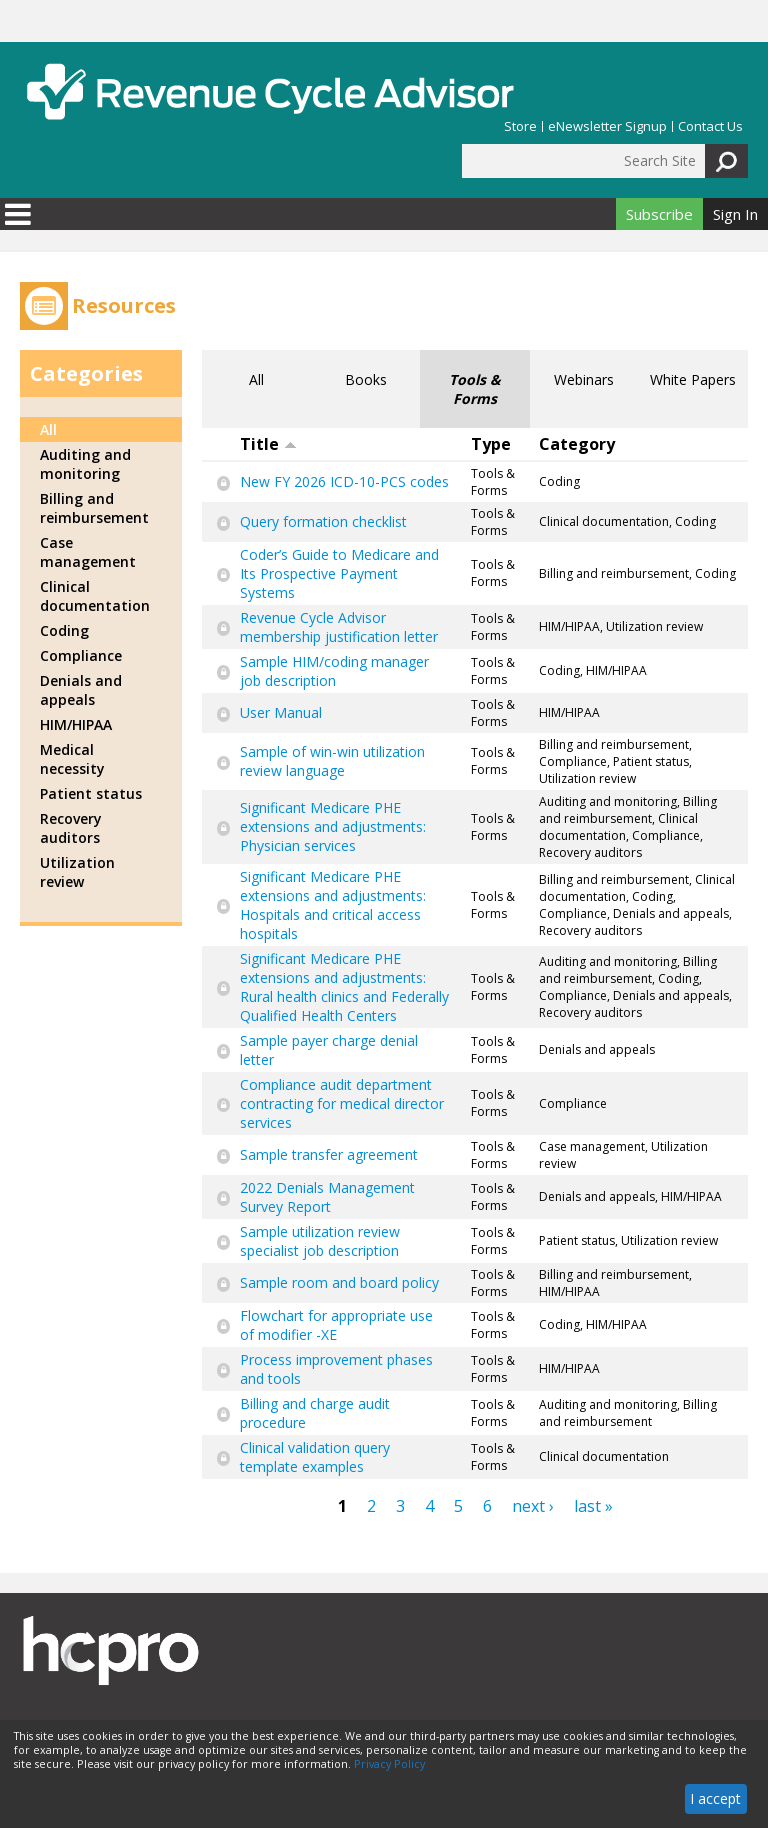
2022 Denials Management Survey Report (327, 1197)
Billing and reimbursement (94, 508)
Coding (64, 630)
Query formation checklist (323, 521)
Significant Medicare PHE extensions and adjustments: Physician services (333, 826)
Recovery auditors (71, 828)
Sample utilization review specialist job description (320, 1241)
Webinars (584, 379)
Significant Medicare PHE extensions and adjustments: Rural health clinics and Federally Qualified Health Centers (344, 987)
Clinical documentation (95, 596)
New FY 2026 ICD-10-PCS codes (344, 481)
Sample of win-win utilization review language (332, 761)
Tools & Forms (475, 389)
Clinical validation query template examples (315, 1457)
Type (491, 444)
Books (366, 379)
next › (533, 1506)
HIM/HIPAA (76, 724)
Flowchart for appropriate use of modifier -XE (336, 1325)
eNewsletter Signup (607, 126)
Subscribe (659, 214)
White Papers (693, 379)
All (256, 379)
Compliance (81, 655)
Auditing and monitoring (85, 464)
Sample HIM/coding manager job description (334, 671)
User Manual (281, 712)
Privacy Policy (389, 1764)
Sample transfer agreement (329, 1154)
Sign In (735, 214)
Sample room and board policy (339, 1282)
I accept (715, 1798)
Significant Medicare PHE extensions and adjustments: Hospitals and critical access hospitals (333, 905)
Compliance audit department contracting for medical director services (342, 1103)
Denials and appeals (81, 690)
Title (268, 444)
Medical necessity (72, 759)
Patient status (91, 793)
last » (593, 1506)
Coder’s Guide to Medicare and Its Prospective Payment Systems (339, 573)
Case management (88, 552)
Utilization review (77, 872)
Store (520, 126)
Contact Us (710, 126)
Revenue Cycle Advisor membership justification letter (339, 627)
